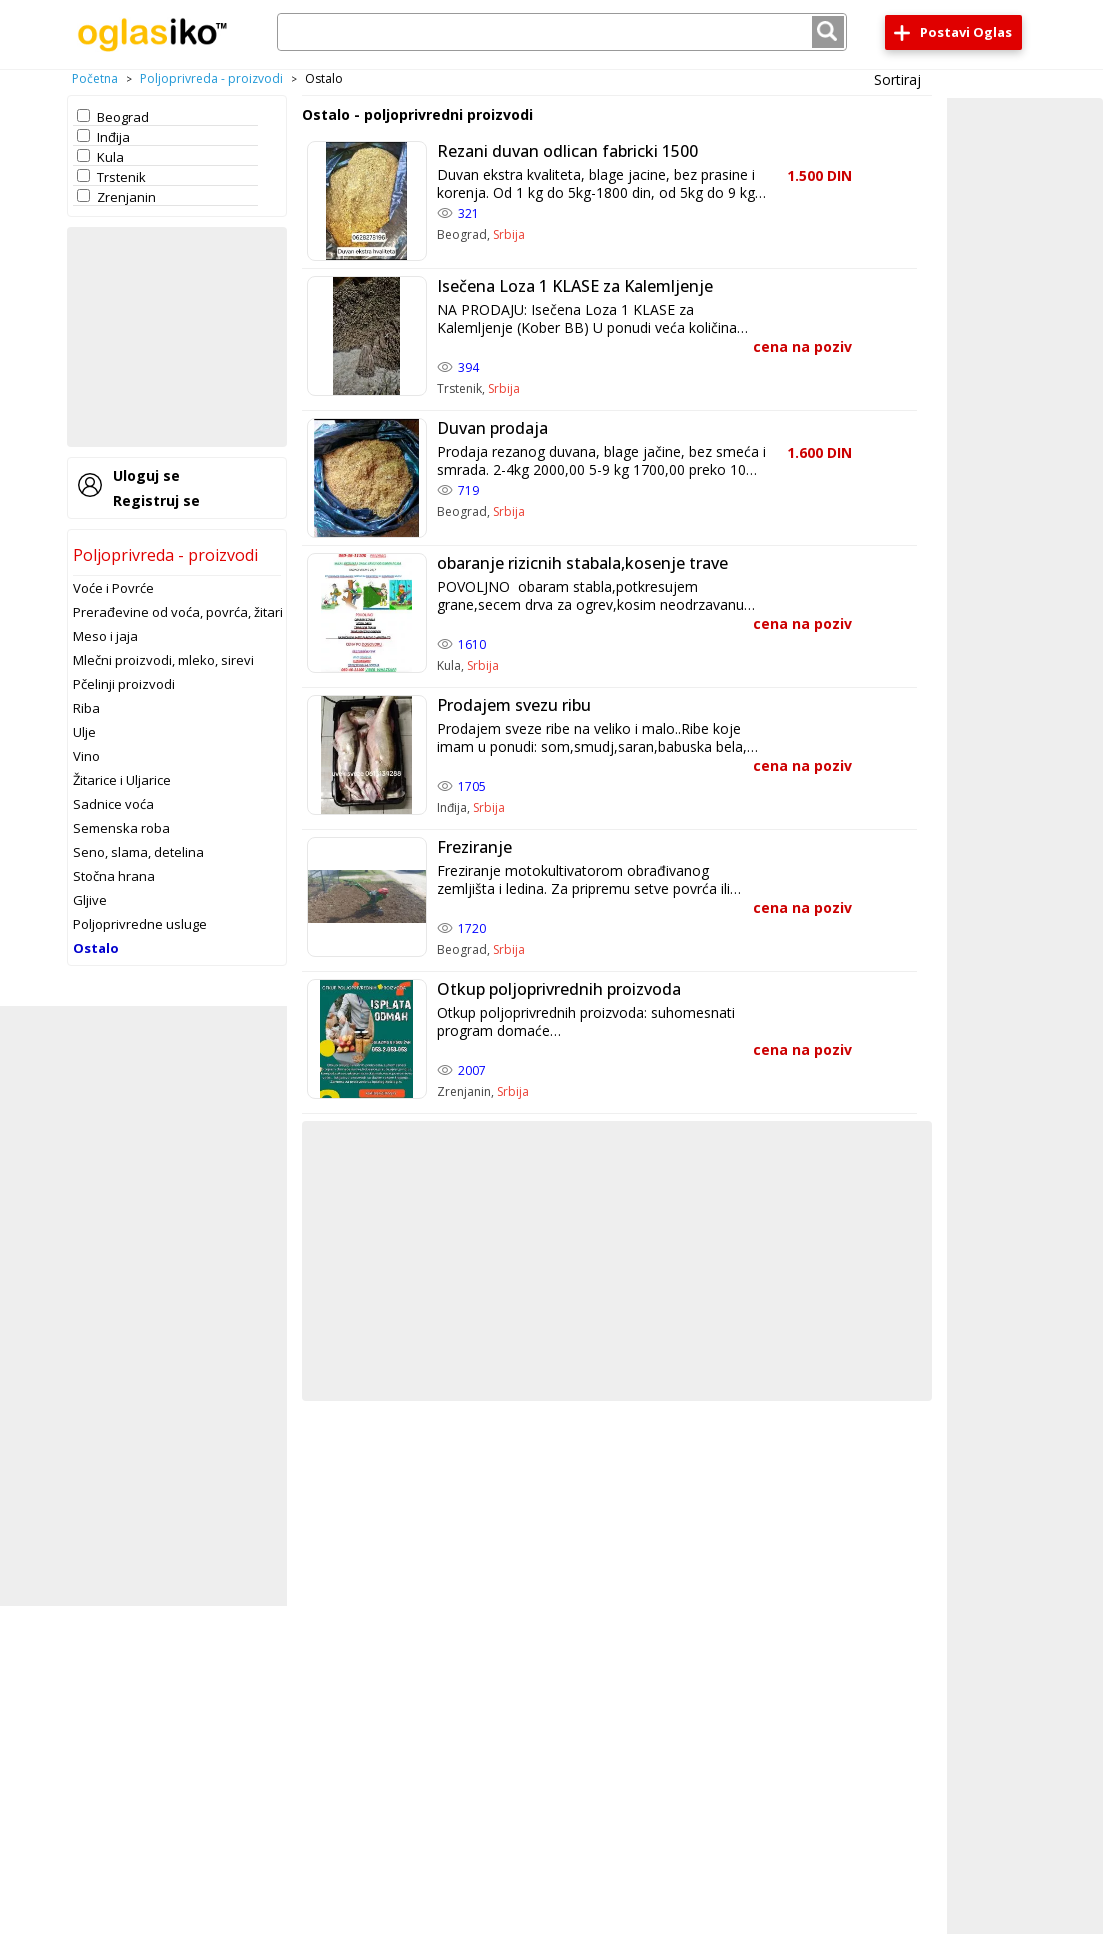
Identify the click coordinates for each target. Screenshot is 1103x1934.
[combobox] (562, 32)
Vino (86, 756)
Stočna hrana (114, 876)
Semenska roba (121, 828)
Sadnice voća (113, 804)
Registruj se (156, 500)
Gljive (90, 900)
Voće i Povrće (113, 588)
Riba (86, 708)
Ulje (84, 732)
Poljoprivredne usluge (140, 924)
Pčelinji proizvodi (124, 684)
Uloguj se (146, 475)
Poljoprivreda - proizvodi (211, 78)
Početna (95, 78)
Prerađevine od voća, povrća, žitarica (185, 612)
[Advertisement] (177, 337)
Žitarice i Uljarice (122, 780)
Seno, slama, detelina (138, 852)
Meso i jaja (105, 636)
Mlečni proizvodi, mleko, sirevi (163, 660)
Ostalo (96, 948)
